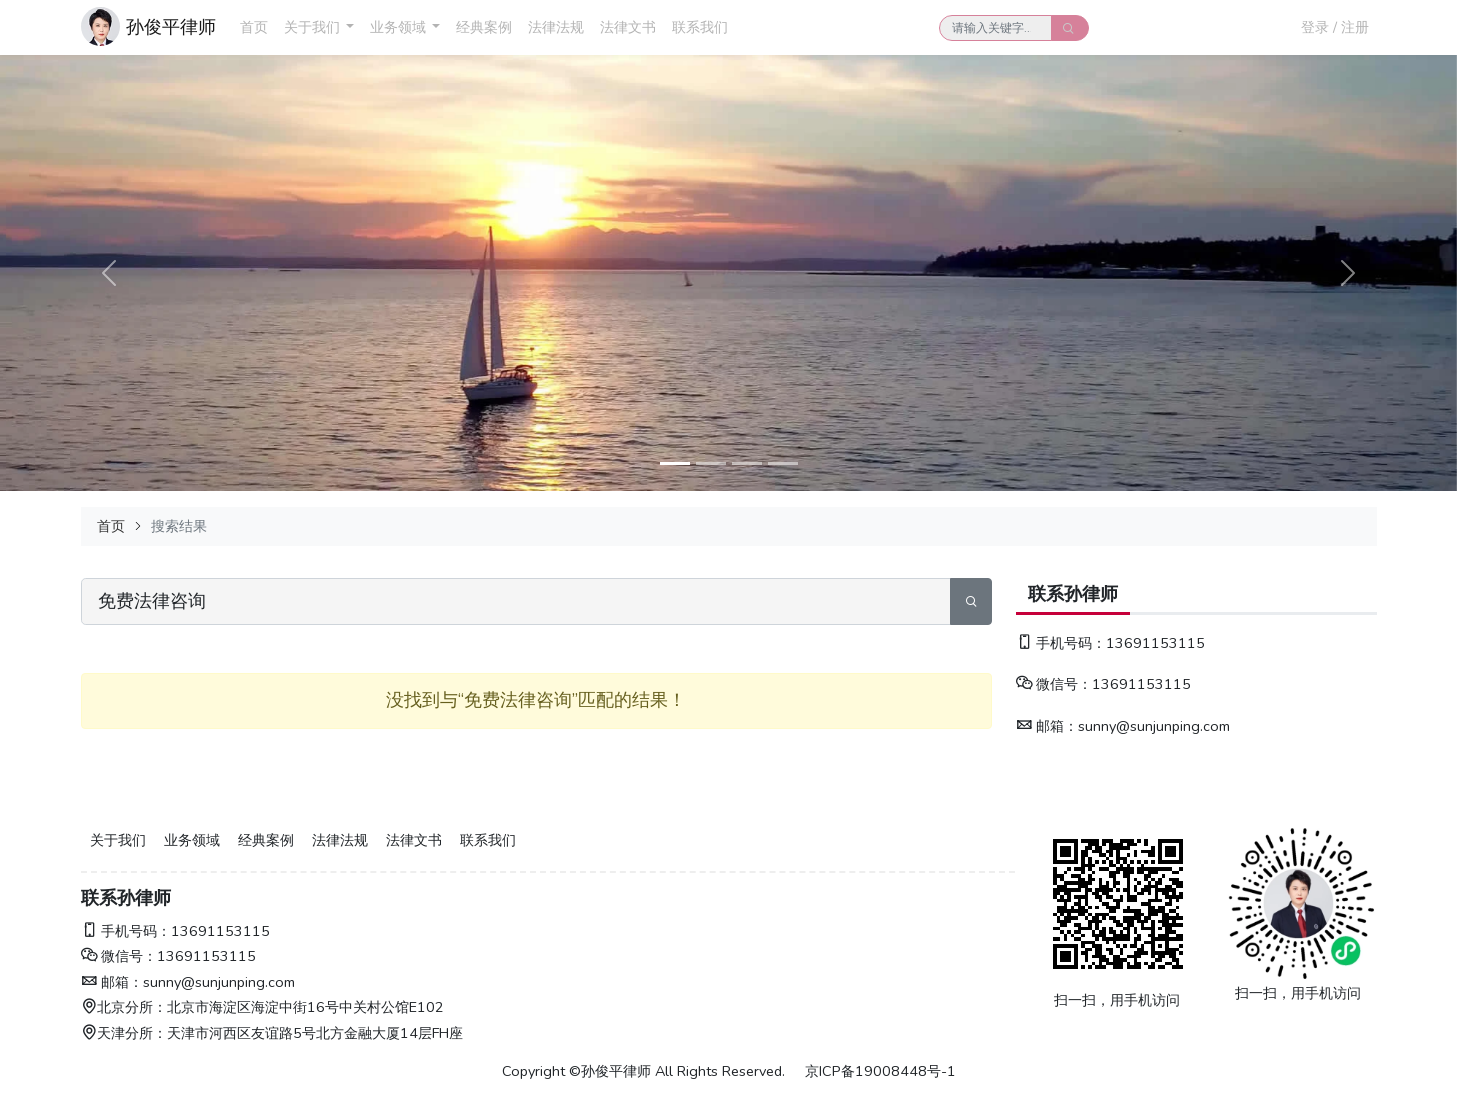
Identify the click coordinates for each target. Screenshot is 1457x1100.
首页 (254, 27)
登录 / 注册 (1335, 27)
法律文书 (628, 27)
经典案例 (484, 27)
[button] (350, 27)
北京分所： (124, 1007)
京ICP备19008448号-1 (880, 1071)
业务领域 (398, 27)
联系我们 (700, 27)
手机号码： (1061, 643)
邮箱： (1047, 726)
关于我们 (312, 27)
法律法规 (556, 27)
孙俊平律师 (171, 27)
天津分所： (124, 1033)
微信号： (1054, 684)
